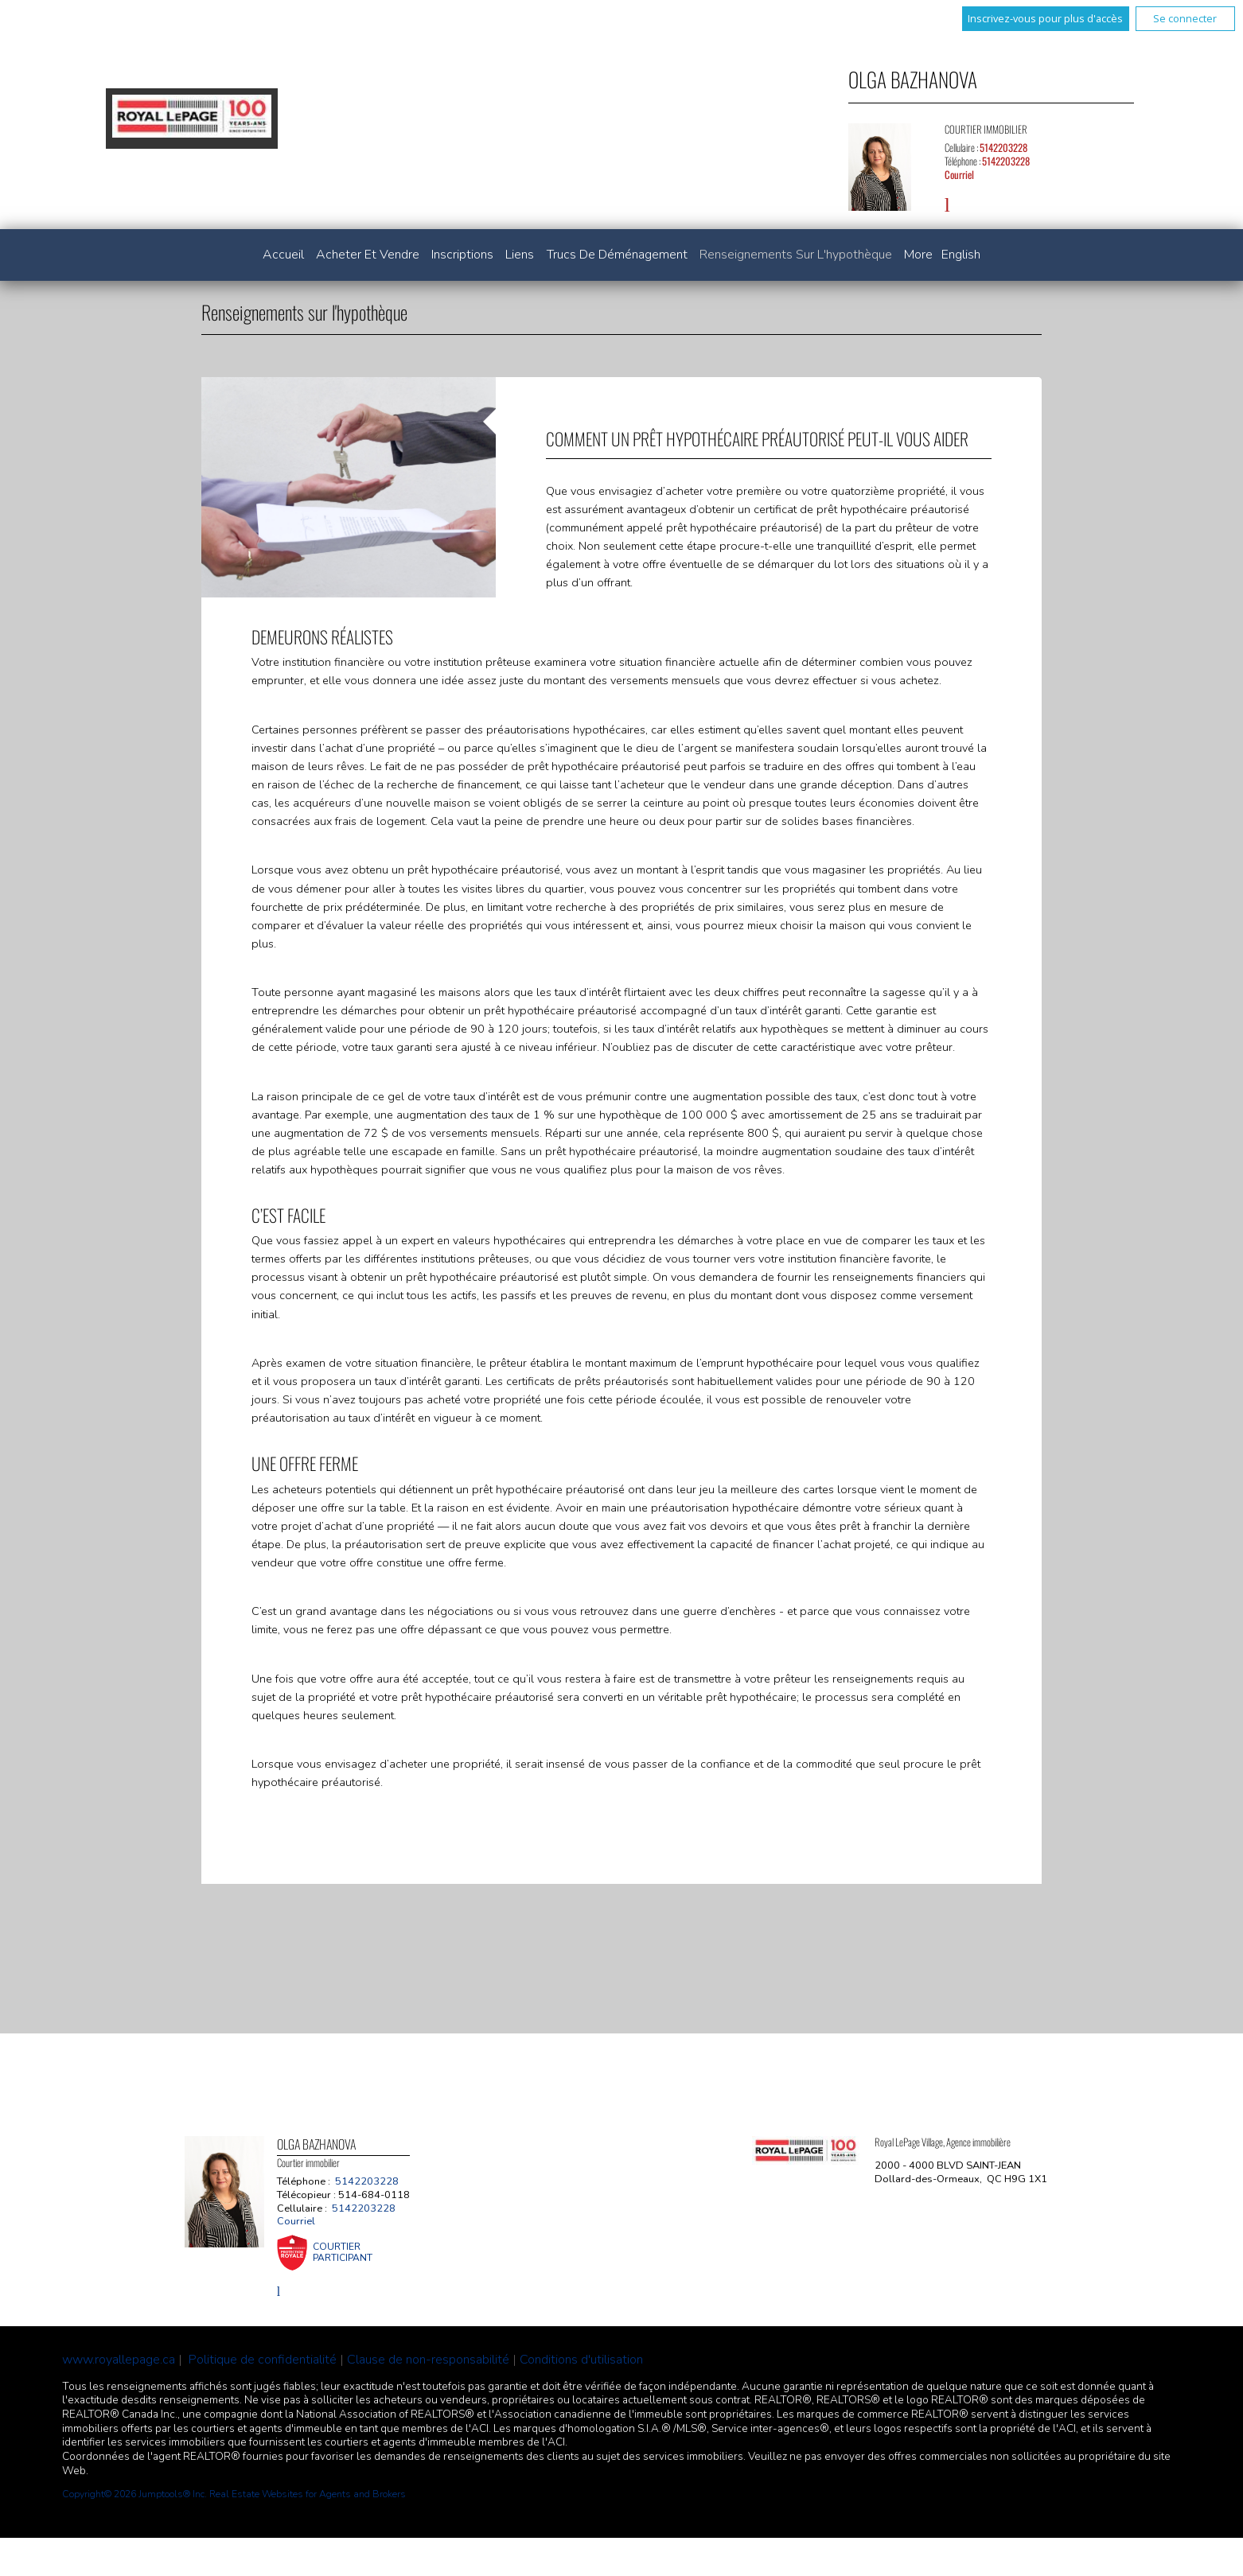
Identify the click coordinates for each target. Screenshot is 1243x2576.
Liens (519, 254)
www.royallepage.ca (118, 2359)
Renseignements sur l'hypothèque (795, 254)
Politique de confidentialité (263, 2359)
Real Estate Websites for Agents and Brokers (307, 2494)
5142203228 (1003, 147)
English (960, 254)
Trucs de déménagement (617, 254)
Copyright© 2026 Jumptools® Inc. (134, 2494)
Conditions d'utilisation (581, 2359)
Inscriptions (462, 254)
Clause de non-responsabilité (428, 2359)
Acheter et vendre (367, 254)
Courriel (959, 174)
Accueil (283, 254)
